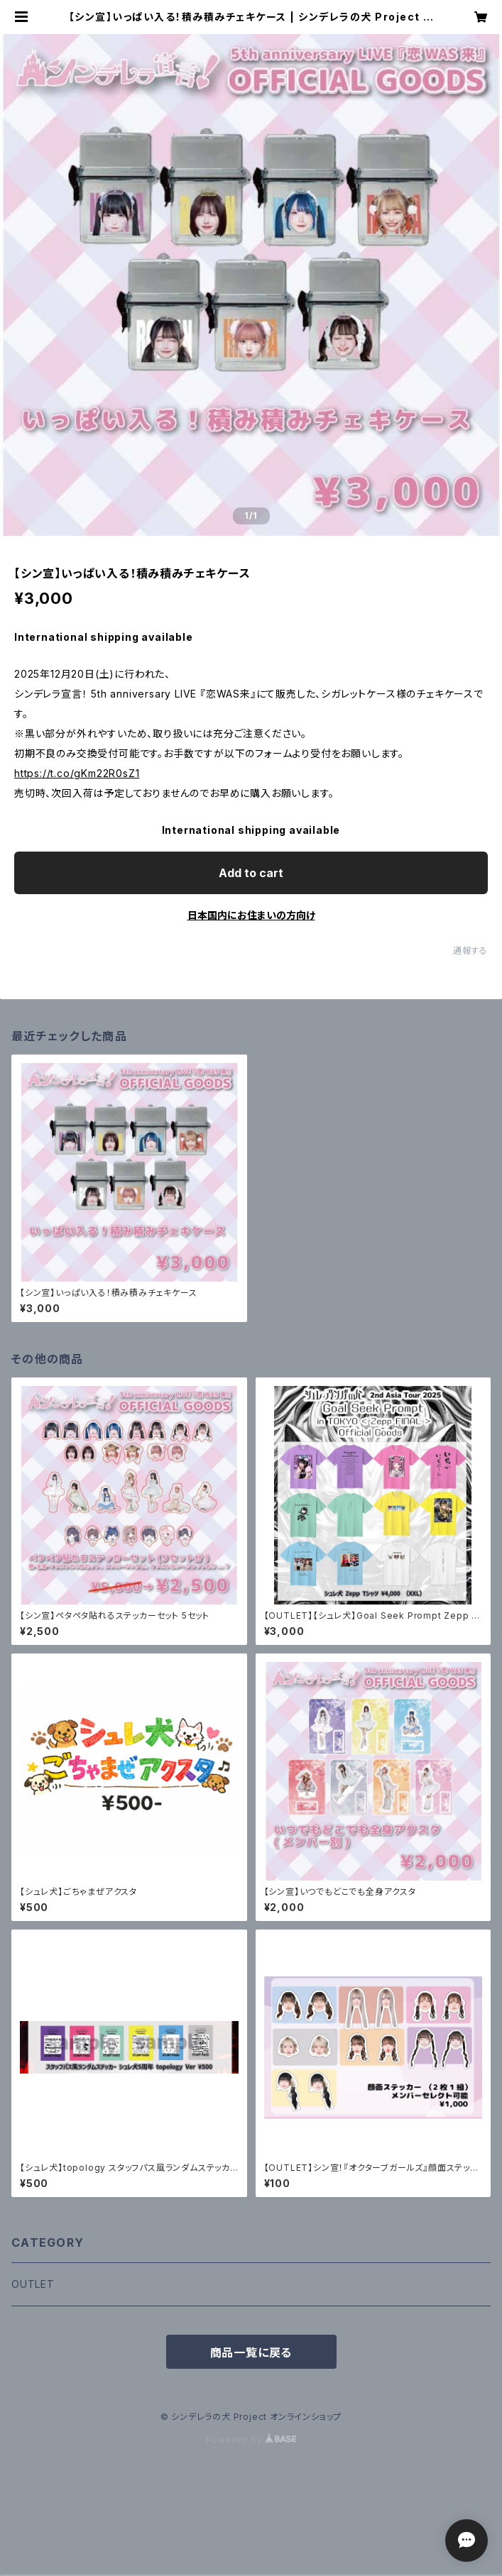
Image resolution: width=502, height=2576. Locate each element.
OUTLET (33, 2284)
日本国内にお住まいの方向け (251, 915)
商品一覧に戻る (251, 2352)
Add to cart (251, 873)
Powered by (251, 2439)
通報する (470, 950)
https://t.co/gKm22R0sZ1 (76, 773)
